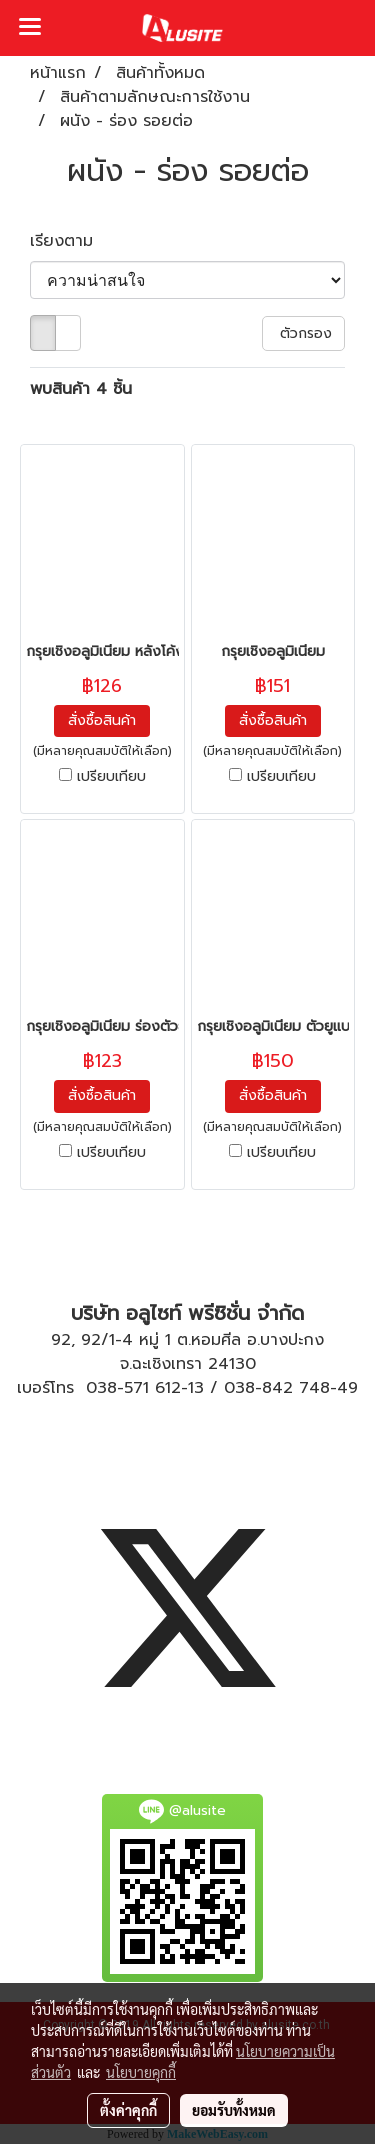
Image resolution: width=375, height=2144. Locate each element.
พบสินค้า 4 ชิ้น (81, 389)
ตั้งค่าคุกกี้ (128, 2110)
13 (196, 1388)
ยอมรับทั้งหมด (234, 2110)
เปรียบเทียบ (111, 777)
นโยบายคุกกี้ (141, 2072)
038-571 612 (133, 1388)
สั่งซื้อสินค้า (102, 720)
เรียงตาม (70, 241)
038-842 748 (277, 1388)
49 (347, 1388)
